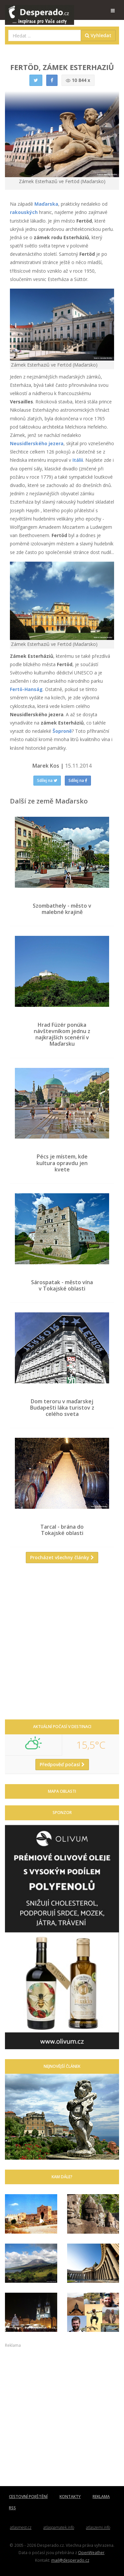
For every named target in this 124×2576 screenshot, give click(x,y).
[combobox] (44, 35)
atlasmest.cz (20, 2527)
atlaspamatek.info (58, 2527)
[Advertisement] (62, 1644)
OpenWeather (91, 2552)
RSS (12, 2508)
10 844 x (78, 80)
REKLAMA (101, 2496)
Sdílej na (47, 780)
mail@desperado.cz (70, 2560)
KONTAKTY (70, 2496)
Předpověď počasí (62, 1764)
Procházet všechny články (62, 1557)
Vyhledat (98, 35)
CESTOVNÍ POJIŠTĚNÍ (28, 2496)
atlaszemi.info (98, 2527)
